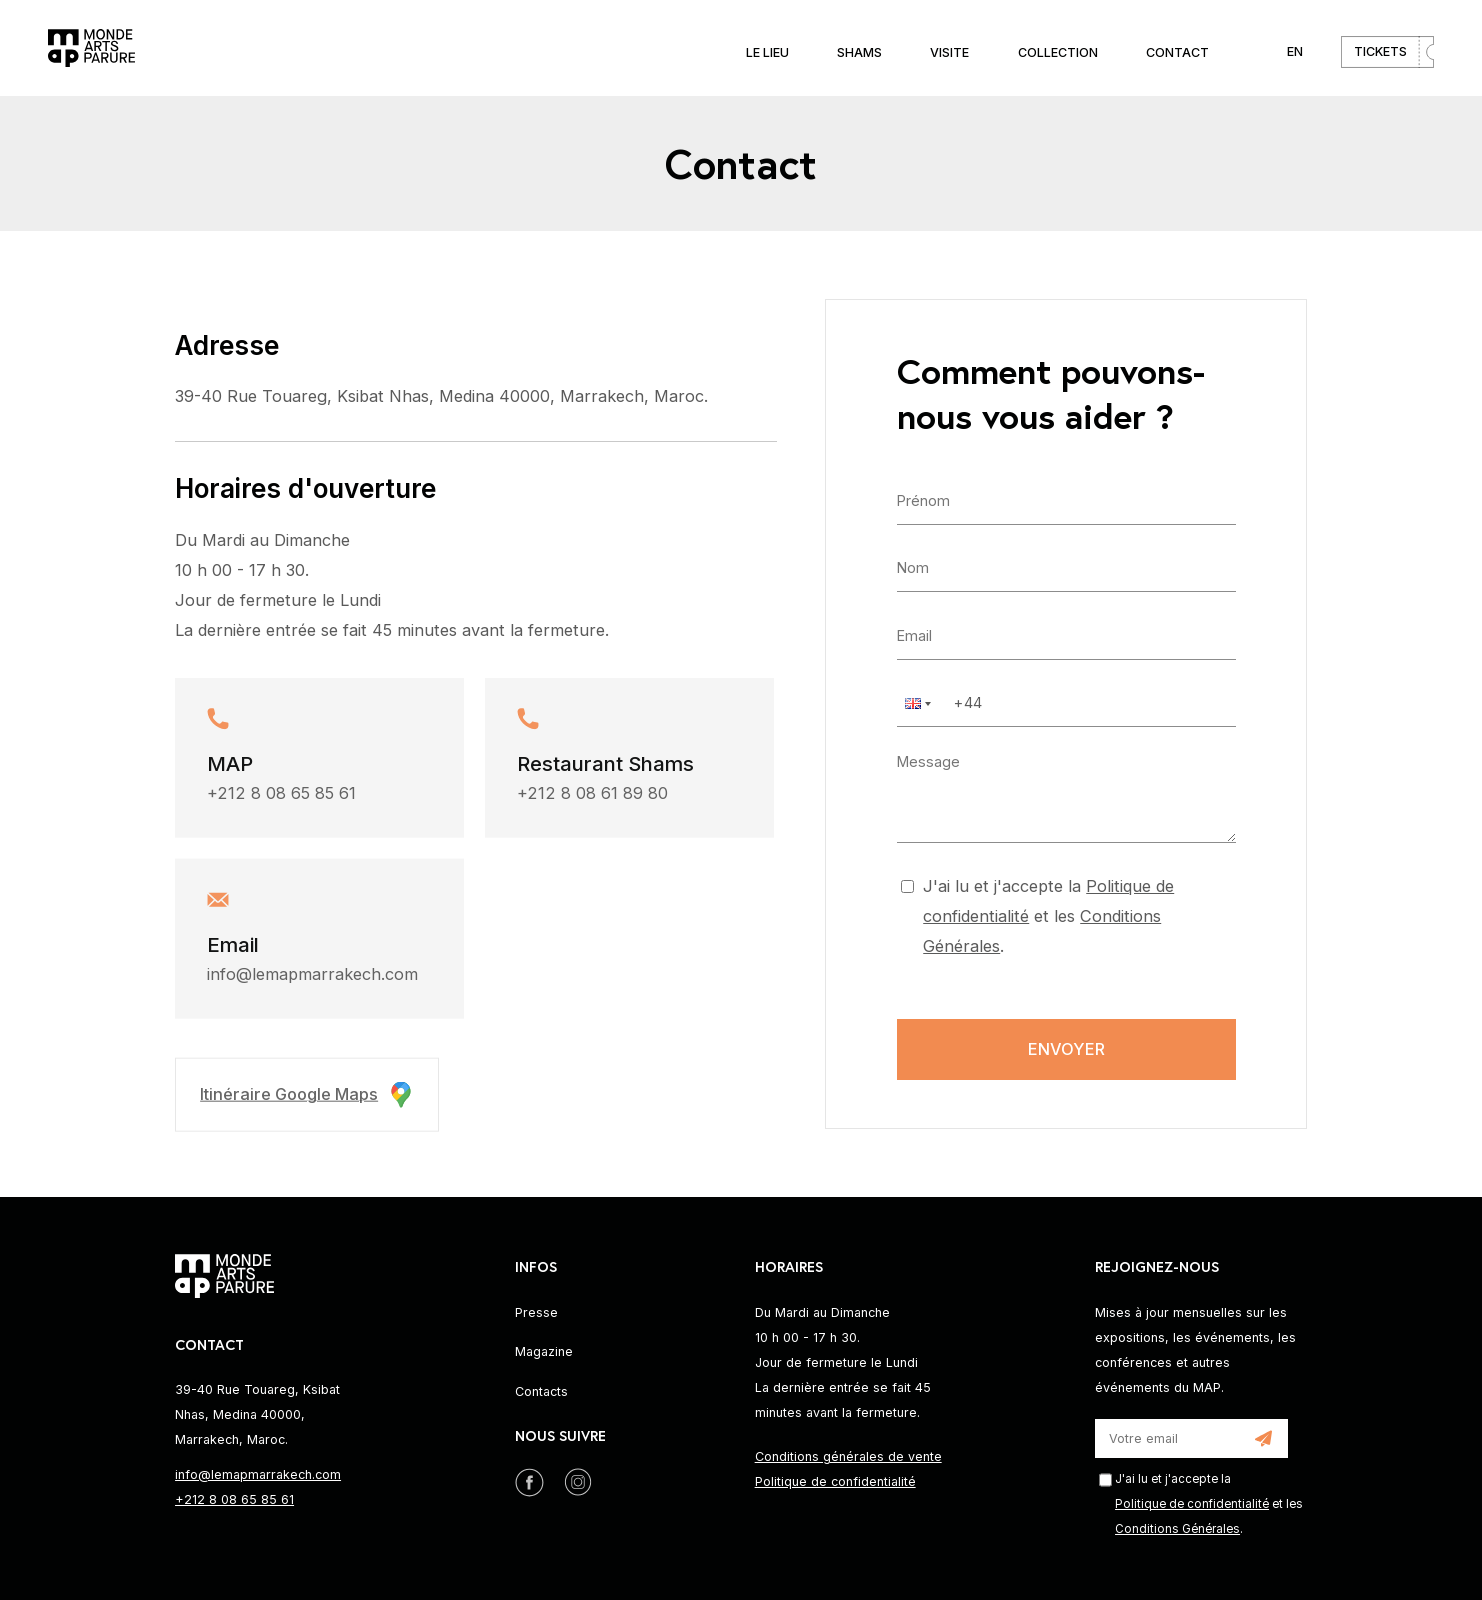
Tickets (1380, 51)
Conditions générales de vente (848, 1456)
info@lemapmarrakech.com (312, 979)
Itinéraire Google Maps (307, 1099)
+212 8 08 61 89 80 (592, 797)
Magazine (544, 1351)
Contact (1177, 52)
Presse (536, 1312)
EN (1295, 51)
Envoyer (1066, 1049)
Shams (859, 52)
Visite (949, 52)
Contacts (541, 1391)
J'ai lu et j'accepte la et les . (1048, 916)
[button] (916, 703)
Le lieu (767, 52)
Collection (1058, 52)
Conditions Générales (1177, 1529)
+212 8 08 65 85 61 (281, 797)
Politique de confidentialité (835, 1481)
